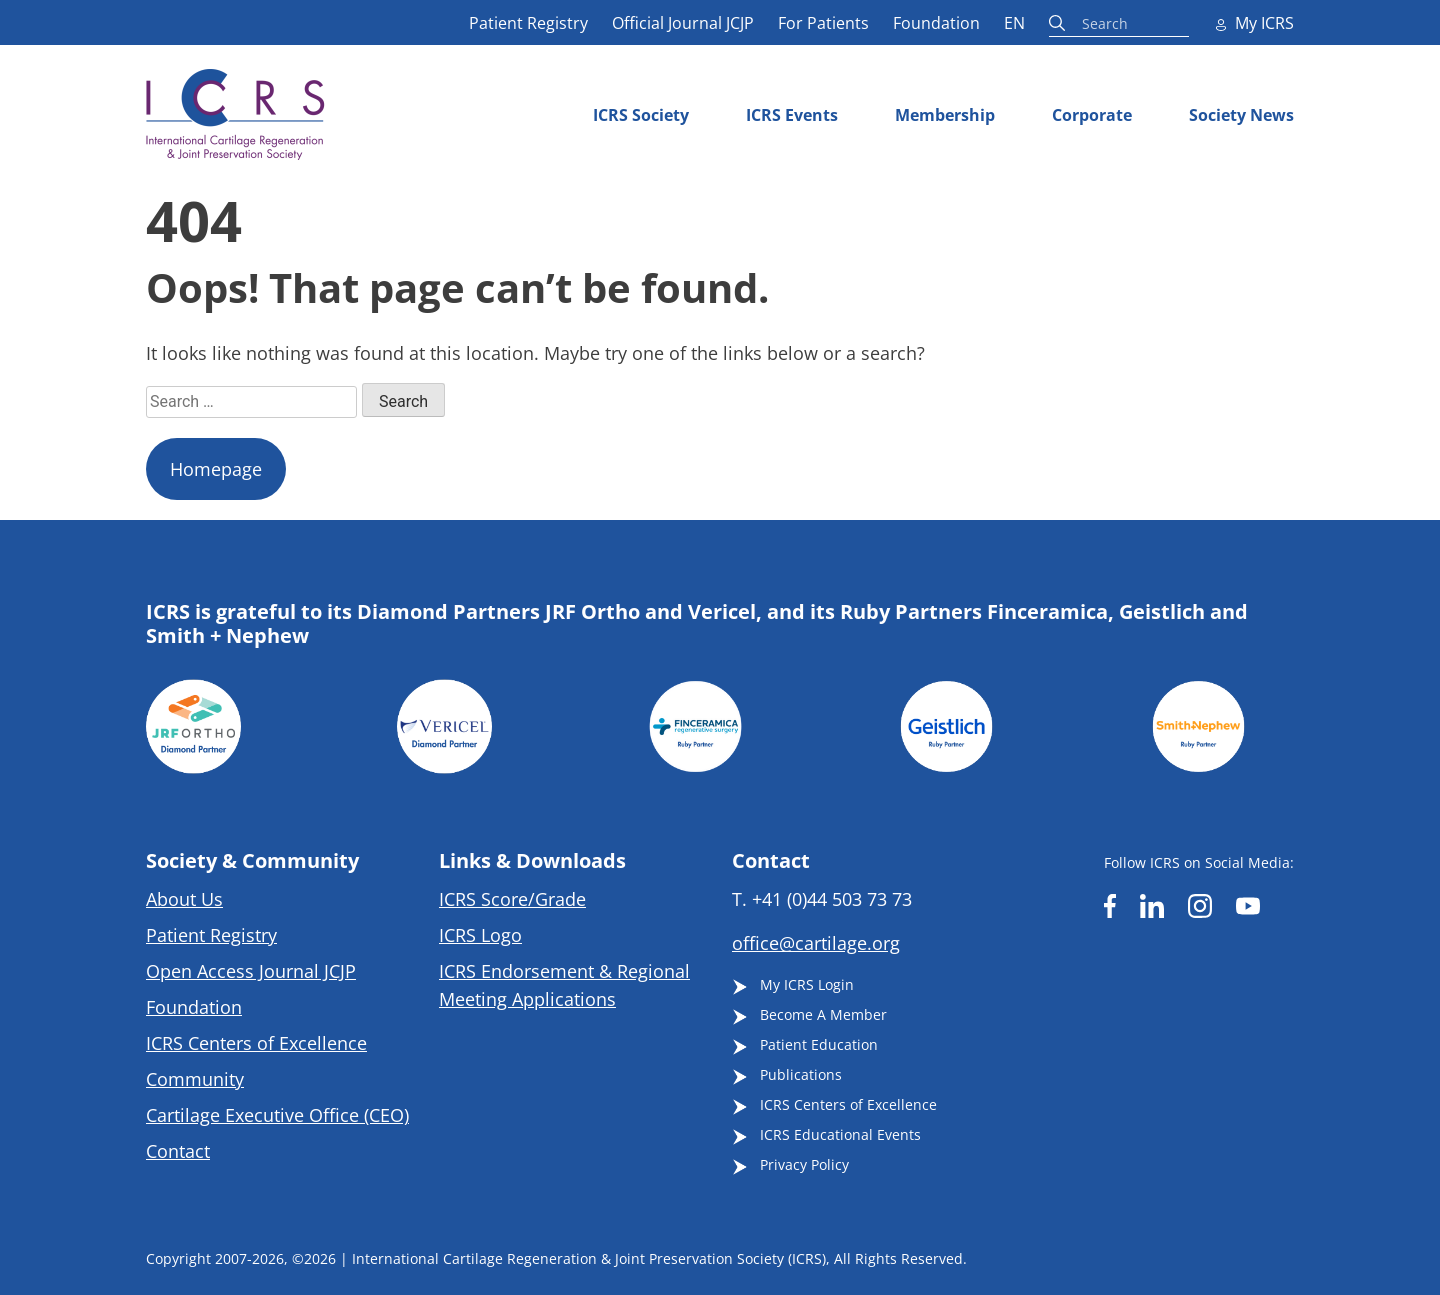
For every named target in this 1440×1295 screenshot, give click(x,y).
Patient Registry (528, 23)
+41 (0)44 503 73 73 (832, 899)
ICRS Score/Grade (512, 899)
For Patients (823, 23)
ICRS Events (792, 115)
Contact (178, 1151)
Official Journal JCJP (683, 23)
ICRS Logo (480, 935)
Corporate (1092, 115)
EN (1014, 23)
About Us (184, 899)
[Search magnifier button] (1060, 23)
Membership (945, 115)
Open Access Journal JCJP (251, 971)
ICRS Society (641, 115)
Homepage (216, 469)
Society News (1241, 115)
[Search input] (1161, 22)
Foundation (936, 23)
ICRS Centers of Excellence (256, 1043)
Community (195, 1079)
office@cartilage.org (816, 943)
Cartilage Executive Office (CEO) (277, 1115)
